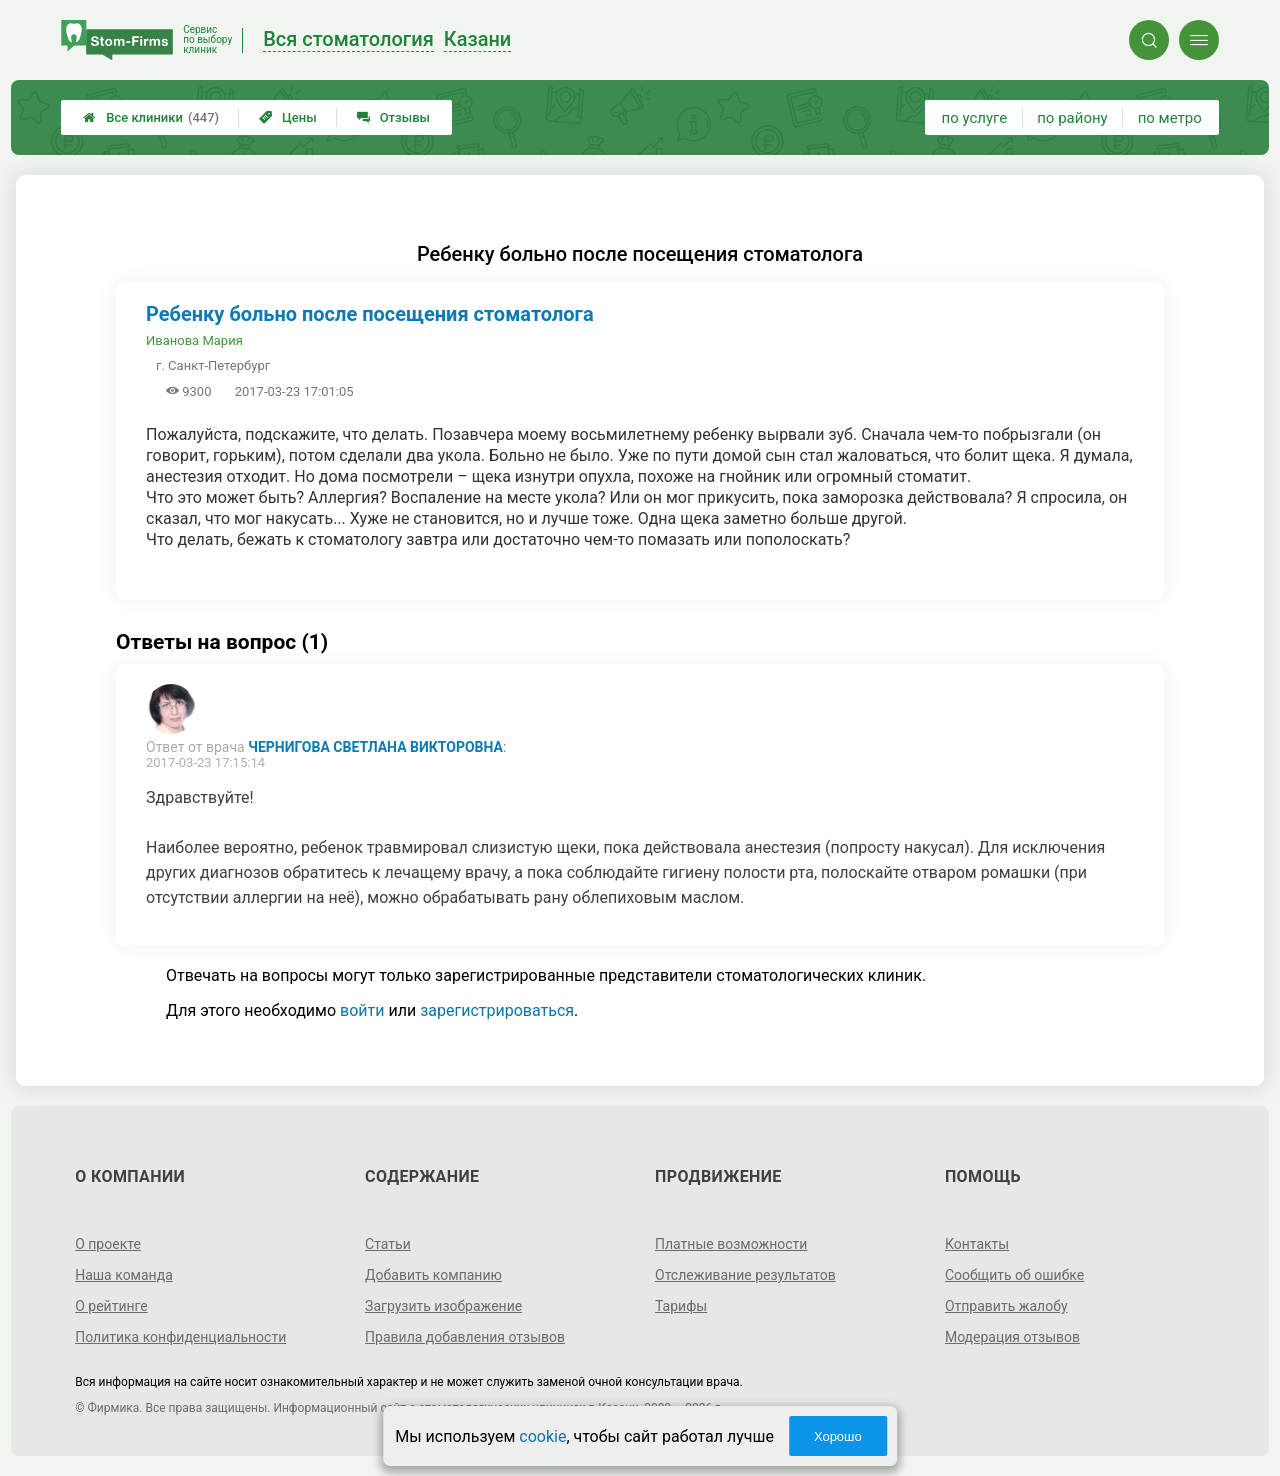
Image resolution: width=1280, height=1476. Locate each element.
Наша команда (124, 1275)
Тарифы (681, 1306)
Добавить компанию (433, 1275)
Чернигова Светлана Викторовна (375, 747)
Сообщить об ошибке (1014, 1275)
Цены (288, 117)
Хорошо (838, 1436)
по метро (1170, 118)
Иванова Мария (194, 340)
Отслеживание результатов (745, 1275)
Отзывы (393, 117)
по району (1072, 118)
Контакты (977, 1244)
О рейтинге (111, 1306)
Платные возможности (731, 1244)
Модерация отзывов (1012, 1337)
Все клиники (151, 117)
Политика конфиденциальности (180, 1337)
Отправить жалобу (1006, 1306)
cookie (542, 1436)
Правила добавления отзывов (465, 1337)
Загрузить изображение (443, 1306)
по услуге (975, 118)
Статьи (388, 1244)
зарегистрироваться (497, 1010)
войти (362, 1010)
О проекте (108, 1244)
